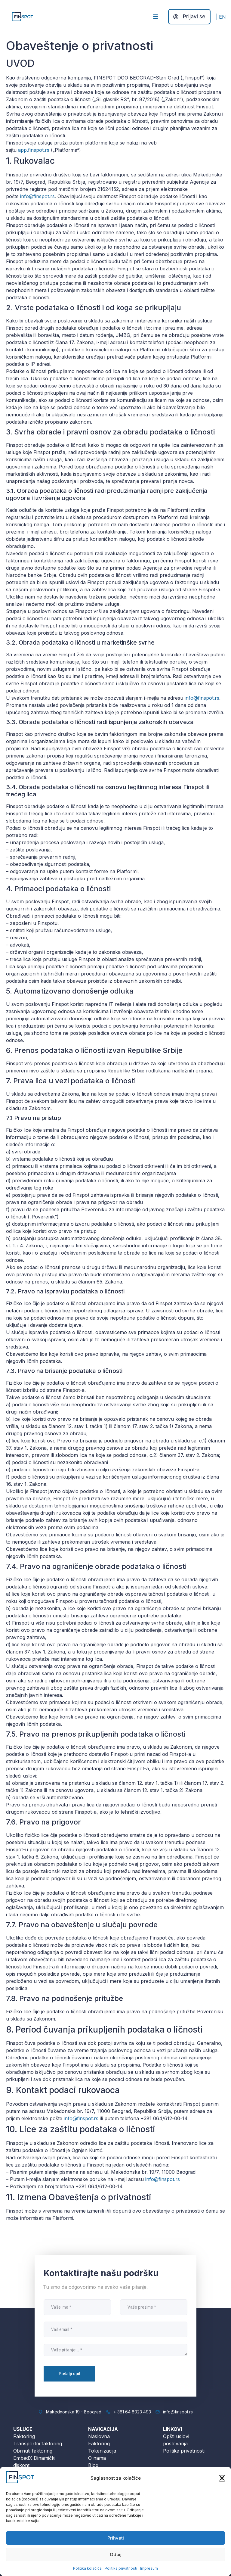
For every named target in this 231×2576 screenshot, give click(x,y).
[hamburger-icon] (155, 17)
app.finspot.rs (33, 150)
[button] (222, 2478)
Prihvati (115, 2538)
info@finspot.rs (37, 196)
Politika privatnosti (121, 2568)
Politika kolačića (87, 2568)
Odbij (116, 2554)
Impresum (149, 2568)
